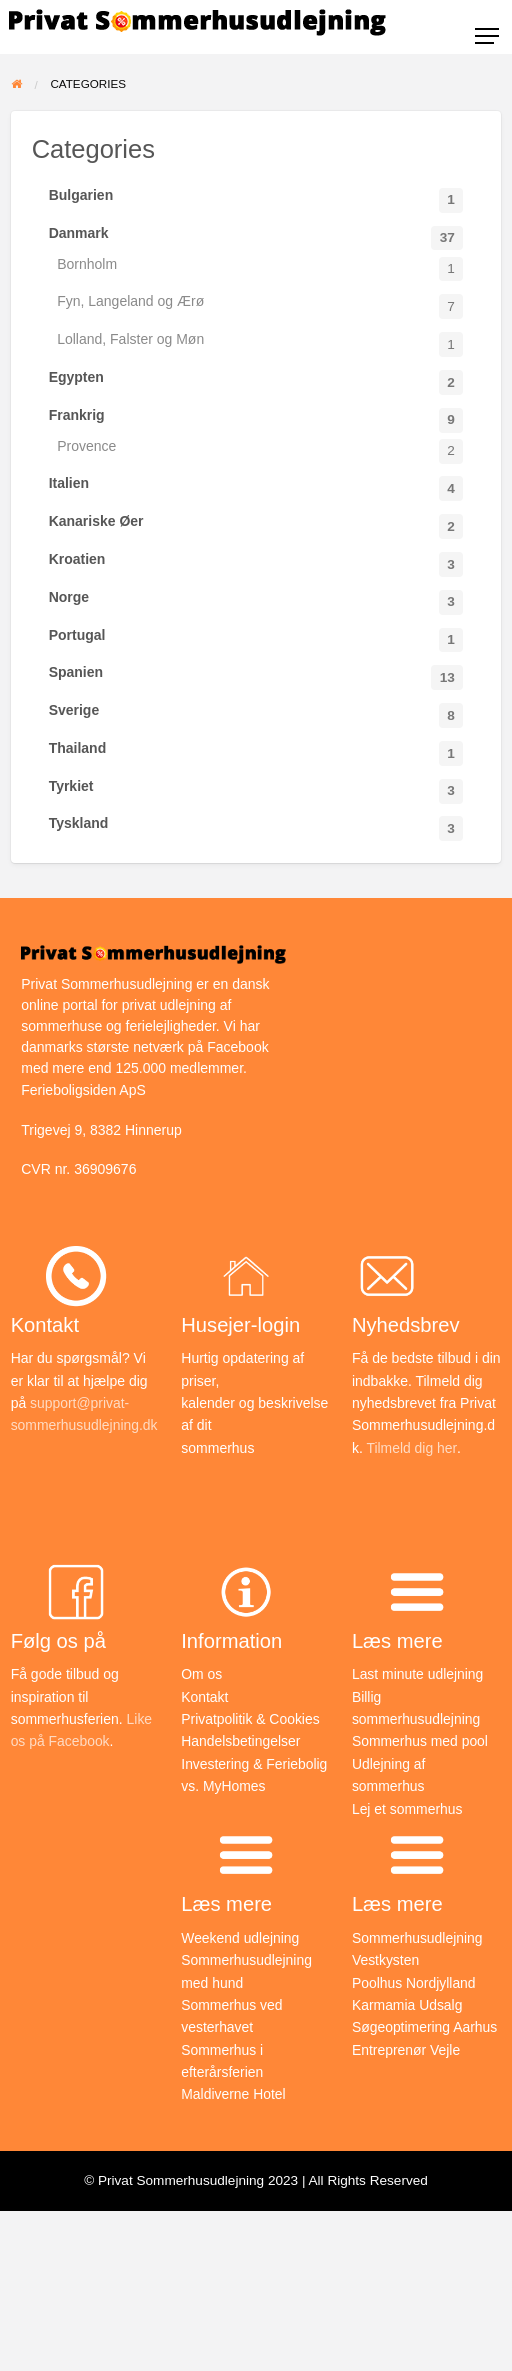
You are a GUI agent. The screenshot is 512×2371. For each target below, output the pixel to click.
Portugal (256, 640)
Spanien (256, 677)
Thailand (256, 753)
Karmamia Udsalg (407, 2005)
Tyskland (256, 828)
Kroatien (256, 564)
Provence (260, 451)
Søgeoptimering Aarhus (425, 2027)
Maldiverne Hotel (233, 2094)
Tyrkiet (256, 791)
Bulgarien (256, 200)
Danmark (256, 238)
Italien (256, 488)
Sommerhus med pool (420, 1741)
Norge (256, 602)
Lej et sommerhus (407, 1809)
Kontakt (204, 1697)
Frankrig (256, 420)
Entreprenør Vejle (406, 2050)
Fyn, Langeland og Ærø (260, 306)
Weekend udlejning (240, 1938)
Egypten (256, 382)
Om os (201, 1674)
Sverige (256, 715)
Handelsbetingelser (241, 1741)
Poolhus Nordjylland (414, 1983)
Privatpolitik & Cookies (250, 1719)
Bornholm (260, 269)
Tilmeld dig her (410, 1448)
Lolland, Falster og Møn (260, 344)
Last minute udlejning (418, 1674)
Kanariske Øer (256, 526)
